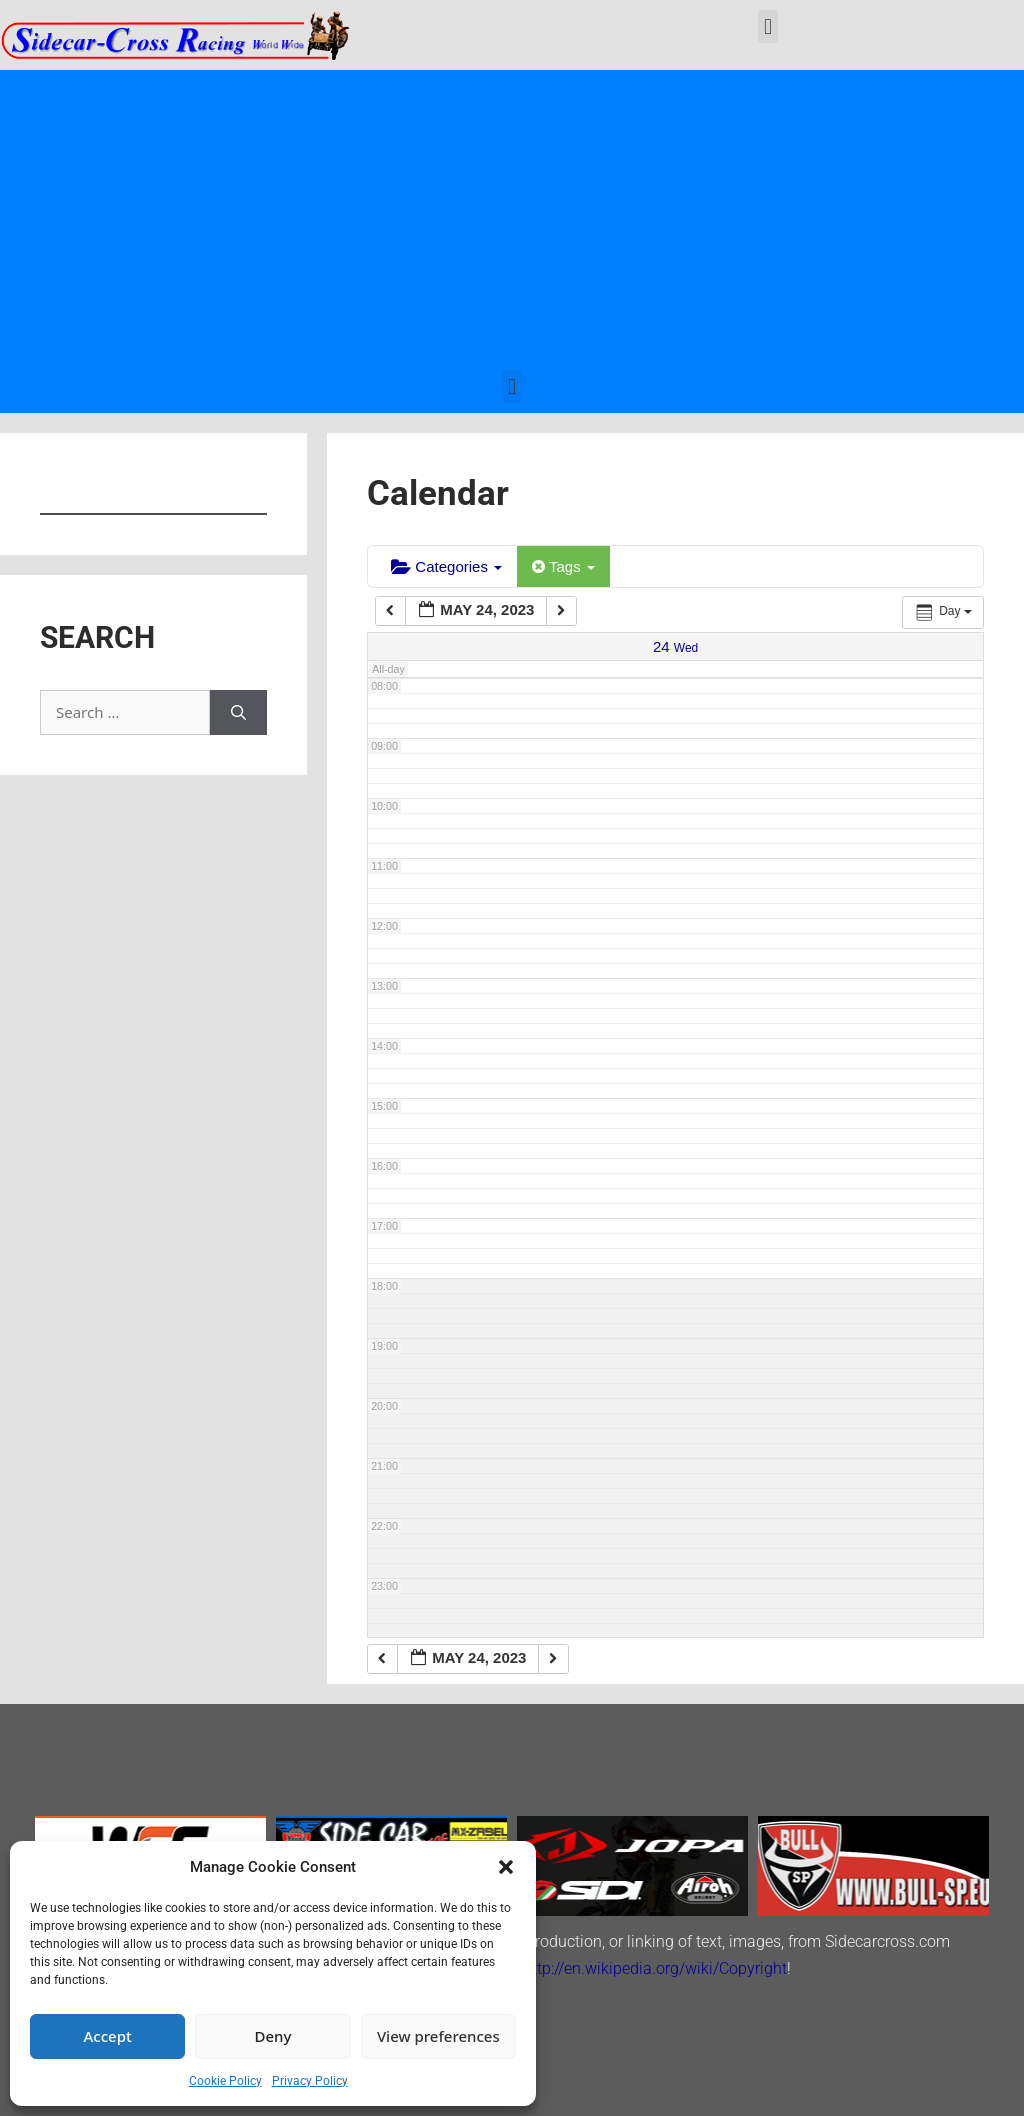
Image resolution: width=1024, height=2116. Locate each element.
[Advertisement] (512, 220)
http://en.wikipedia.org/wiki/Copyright (655, 1968)
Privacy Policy (310, 2081)
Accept (108, 2036)
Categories (446, 566)
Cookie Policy (225, 2081)
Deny (273, 2036)
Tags (563, 566)
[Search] (238, 712)
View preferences (438, 2036)
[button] (506, 1867)
